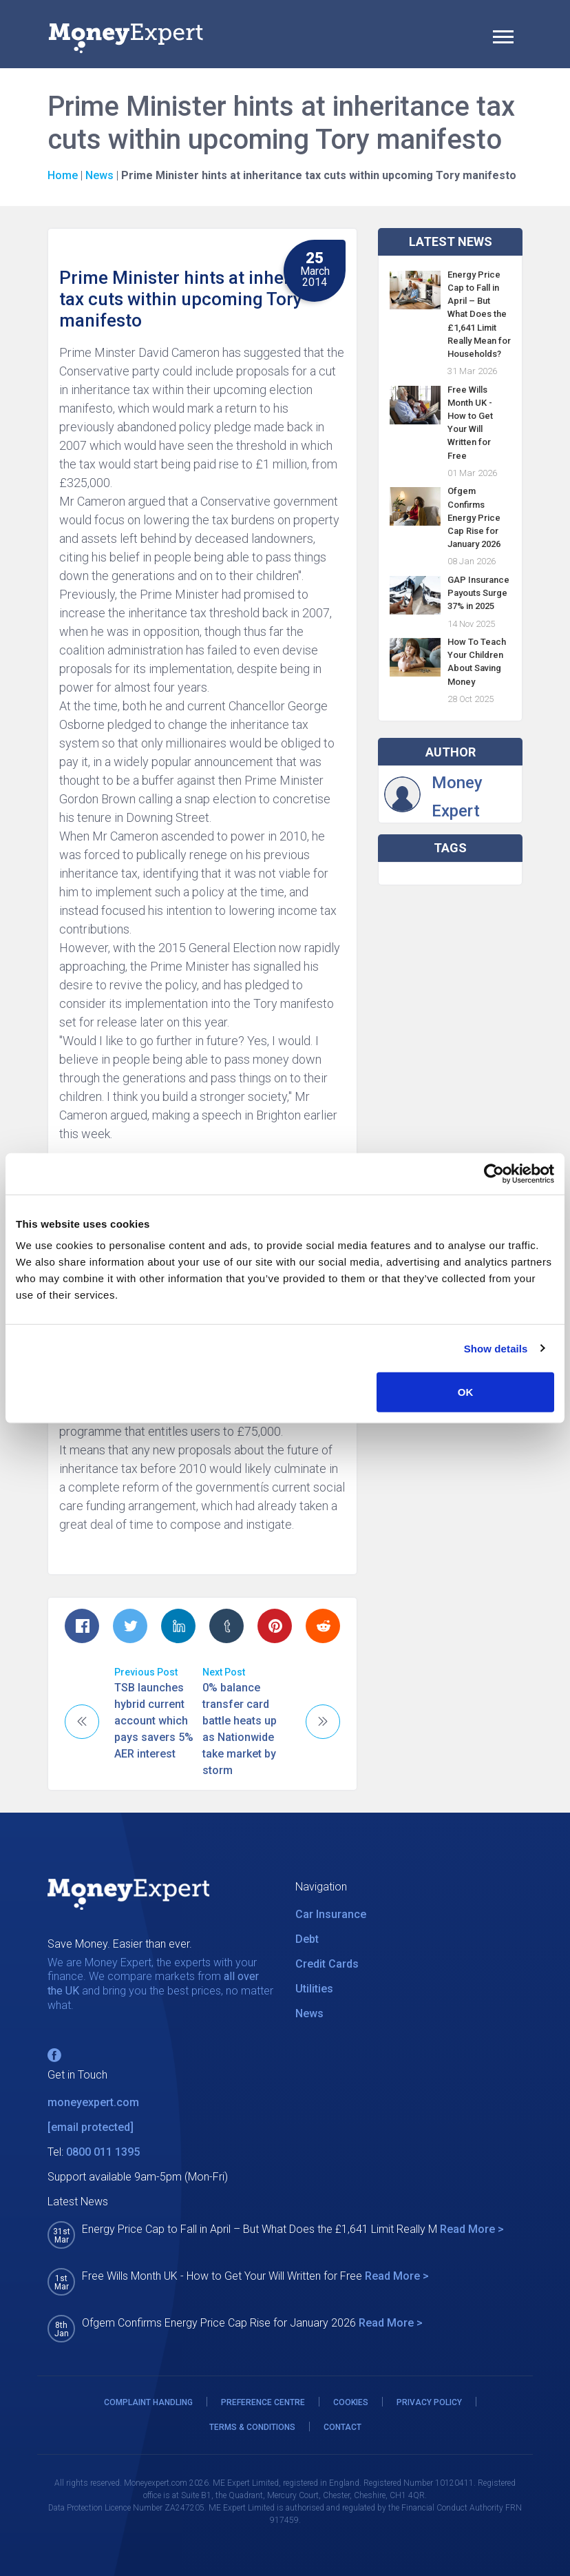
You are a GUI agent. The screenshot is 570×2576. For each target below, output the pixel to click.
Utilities (314, 1988)
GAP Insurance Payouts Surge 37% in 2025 (478, 593)
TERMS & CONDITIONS (252, 2427)
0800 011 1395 (103, 2151)
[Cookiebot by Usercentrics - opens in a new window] (494, 1173)
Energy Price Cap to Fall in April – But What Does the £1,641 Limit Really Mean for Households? (479, 314)
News (99, 175)
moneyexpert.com (93, 2102)
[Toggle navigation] (503, 38)
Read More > (472, 2229)
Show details (496, 1348)
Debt (307, 1939)
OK (466, 1392)
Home (63, 175)
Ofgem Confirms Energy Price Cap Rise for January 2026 (473, 517)
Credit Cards (327, 1963)
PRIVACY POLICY (429, 2402)
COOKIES (350, 2402)
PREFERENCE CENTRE (263, 2402)
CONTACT (342, 2427)
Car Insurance (330, 1914)
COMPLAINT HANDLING (148, 2402)
